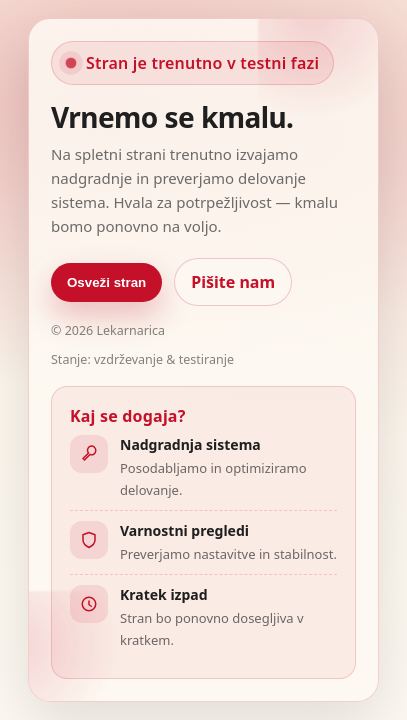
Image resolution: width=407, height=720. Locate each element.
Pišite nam (233, 282)
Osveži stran (106, 282)
